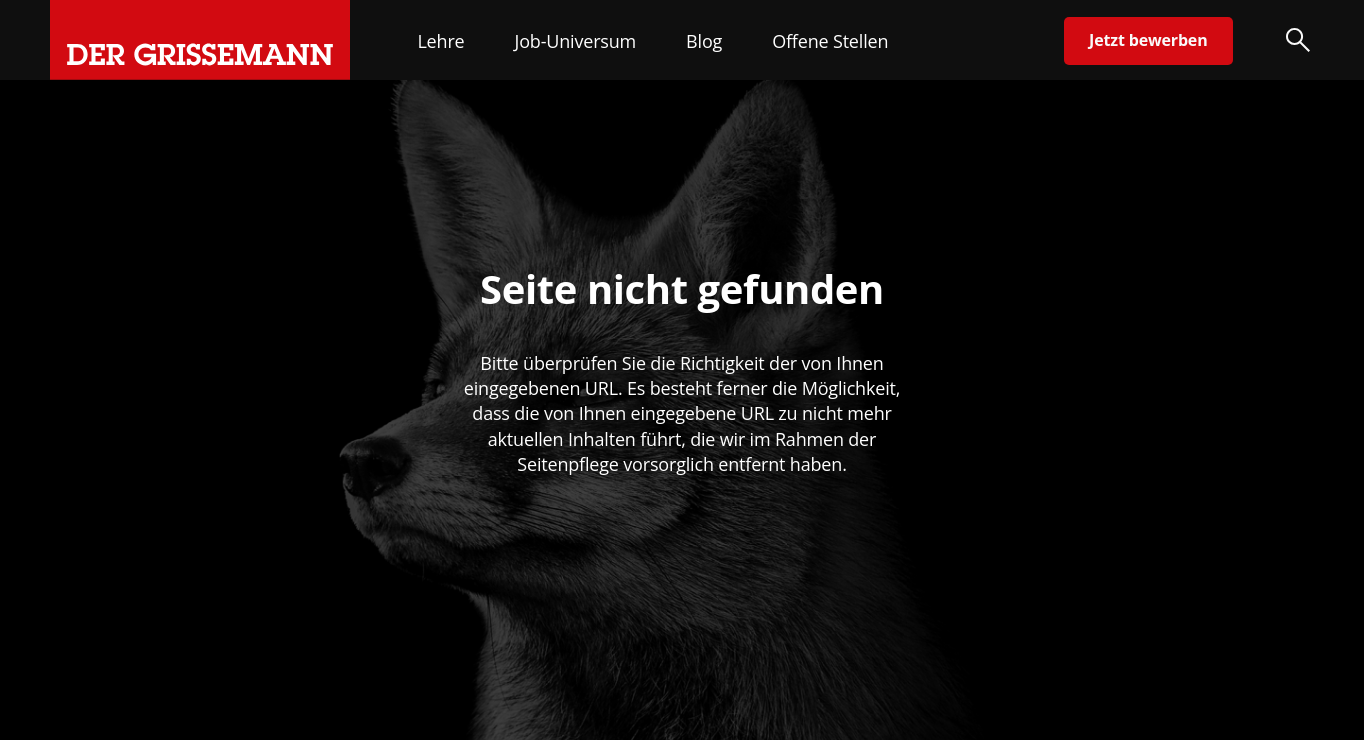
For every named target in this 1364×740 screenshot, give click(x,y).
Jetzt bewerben (1148, 40)
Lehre (440, 41)
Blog (704, 41)
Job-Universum (576, 41)
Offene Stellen (830, 41)
